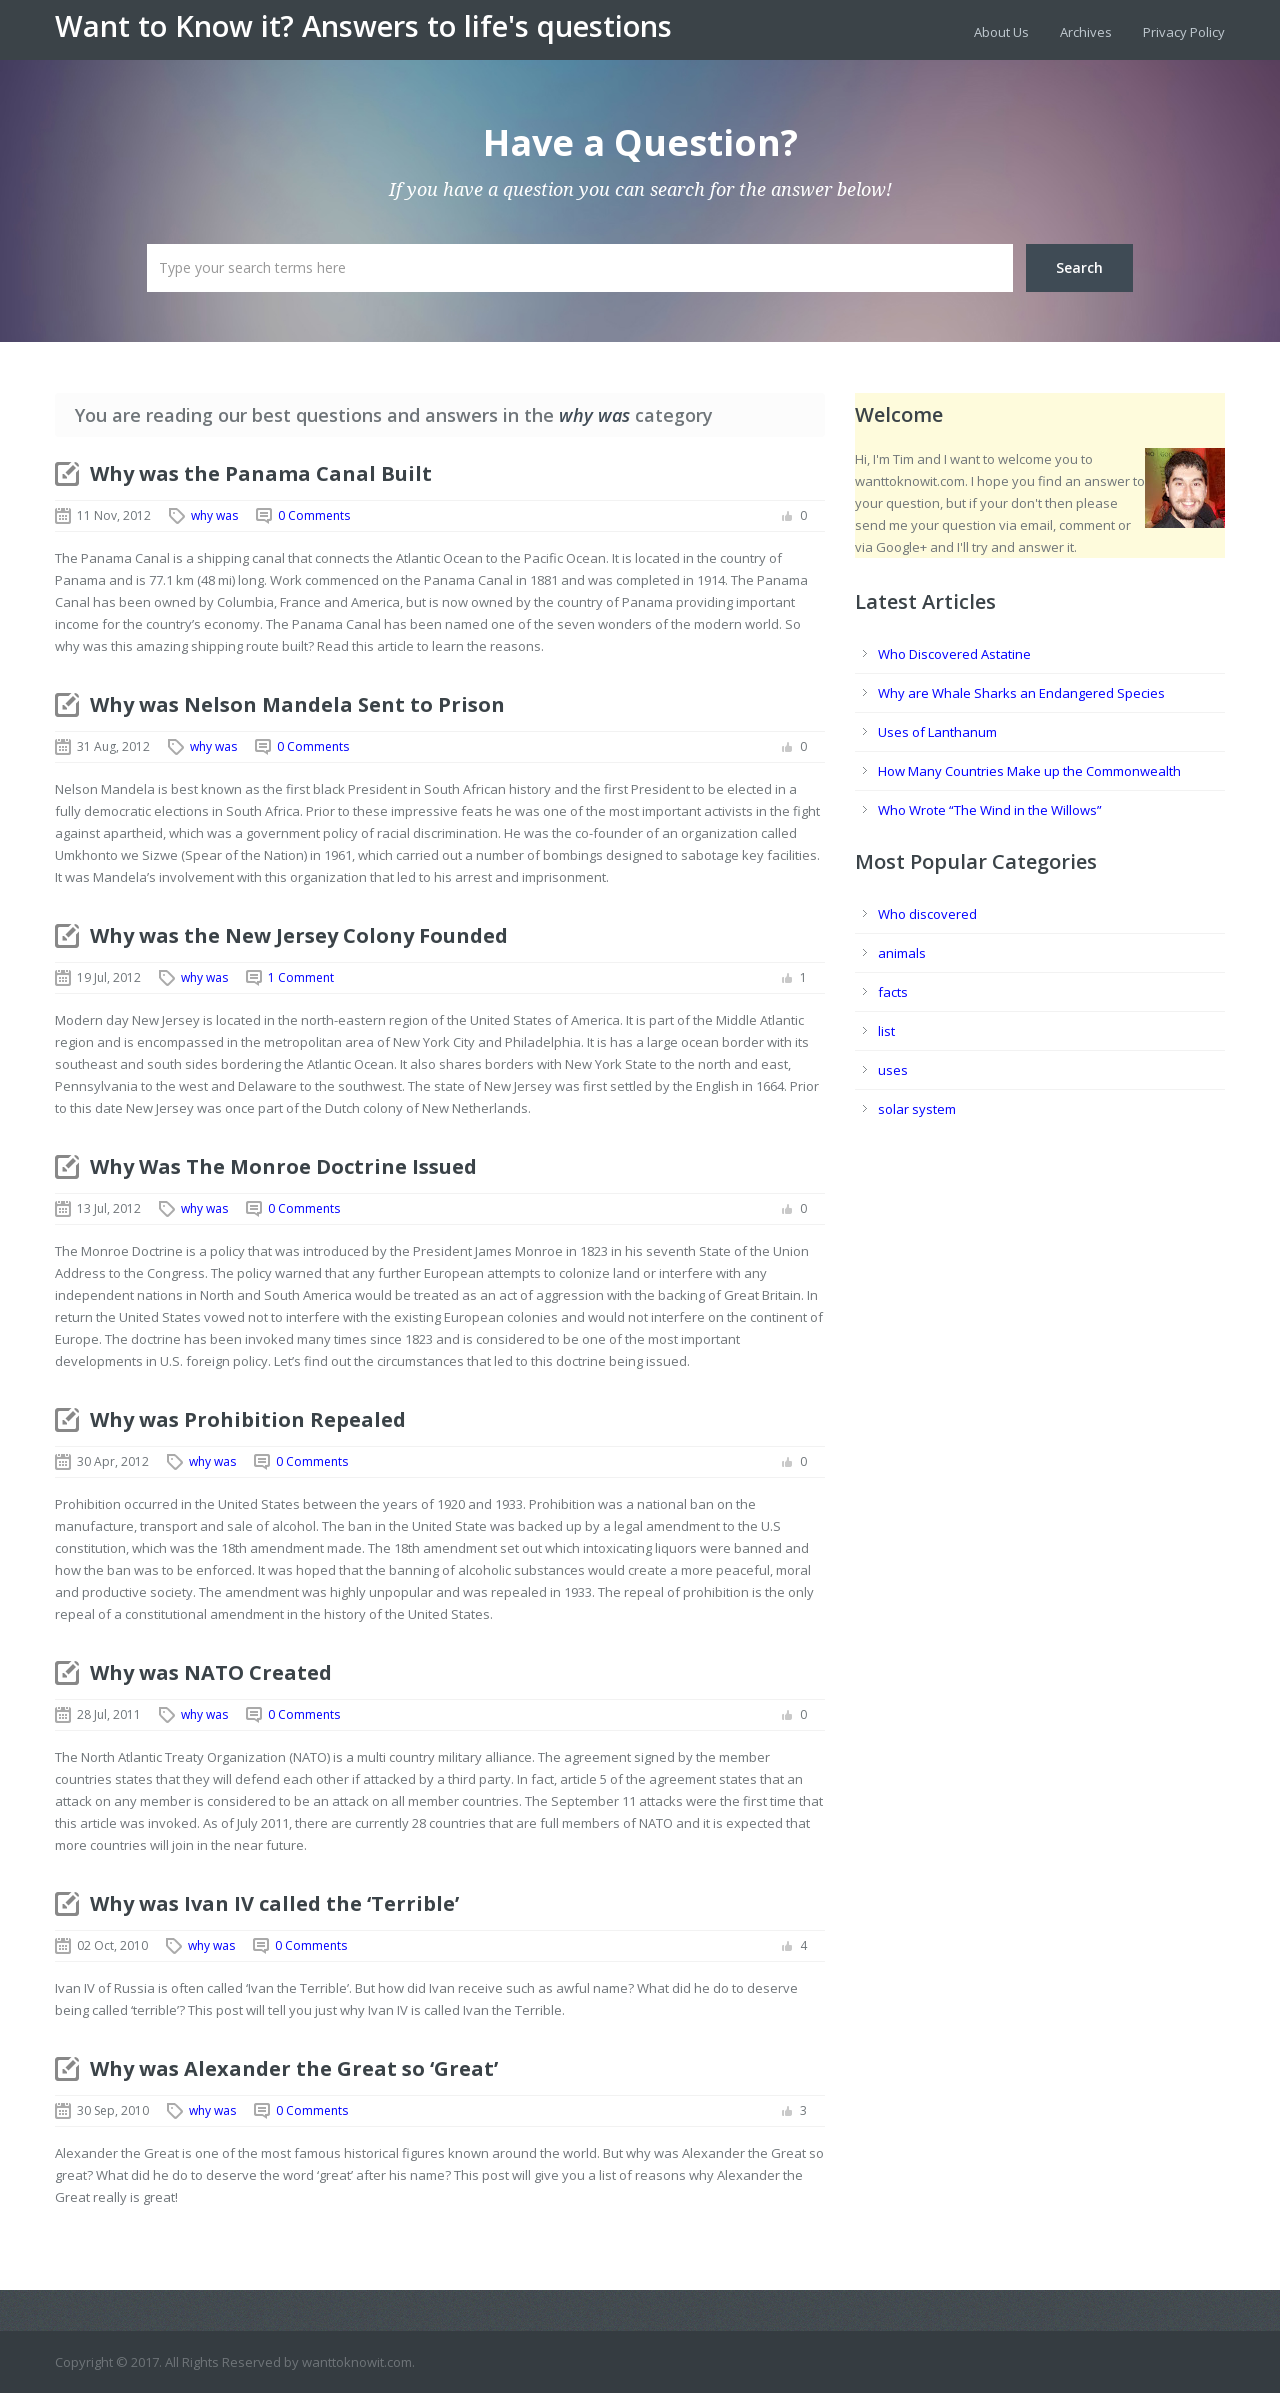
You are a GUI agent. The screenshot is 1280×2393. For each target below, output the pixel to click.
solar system (917, 1109)
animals (902, 953)
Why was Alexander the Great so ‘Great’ (294, 2068)
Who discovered (927, 914)
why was (214, 515)
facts (893, 992)
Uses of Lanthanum (937, 732)
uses (893, 1070)
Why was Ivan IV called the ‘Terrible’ (274, 1903)
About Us (1001, 32)
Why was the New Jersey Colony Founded (299, 935)
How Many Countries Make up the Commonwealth (1029, 771)
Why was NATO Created (211, 1672)
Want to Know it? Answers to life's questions (363, 26)
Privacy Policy (1184, 32)
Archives (1086, 32)
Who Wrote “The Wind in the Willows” (990, 810)
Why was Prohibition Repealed (248, 1419)
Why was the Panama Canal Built (261, 473)
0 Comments (314, 515)
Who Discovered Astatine (954, 654)
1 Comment (301, 977)
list (886, 1031)
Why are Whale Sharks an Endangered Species (1021, 693)
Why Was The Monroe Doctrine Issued (283, 1166)
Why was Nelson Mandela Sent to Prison (297, 704)
